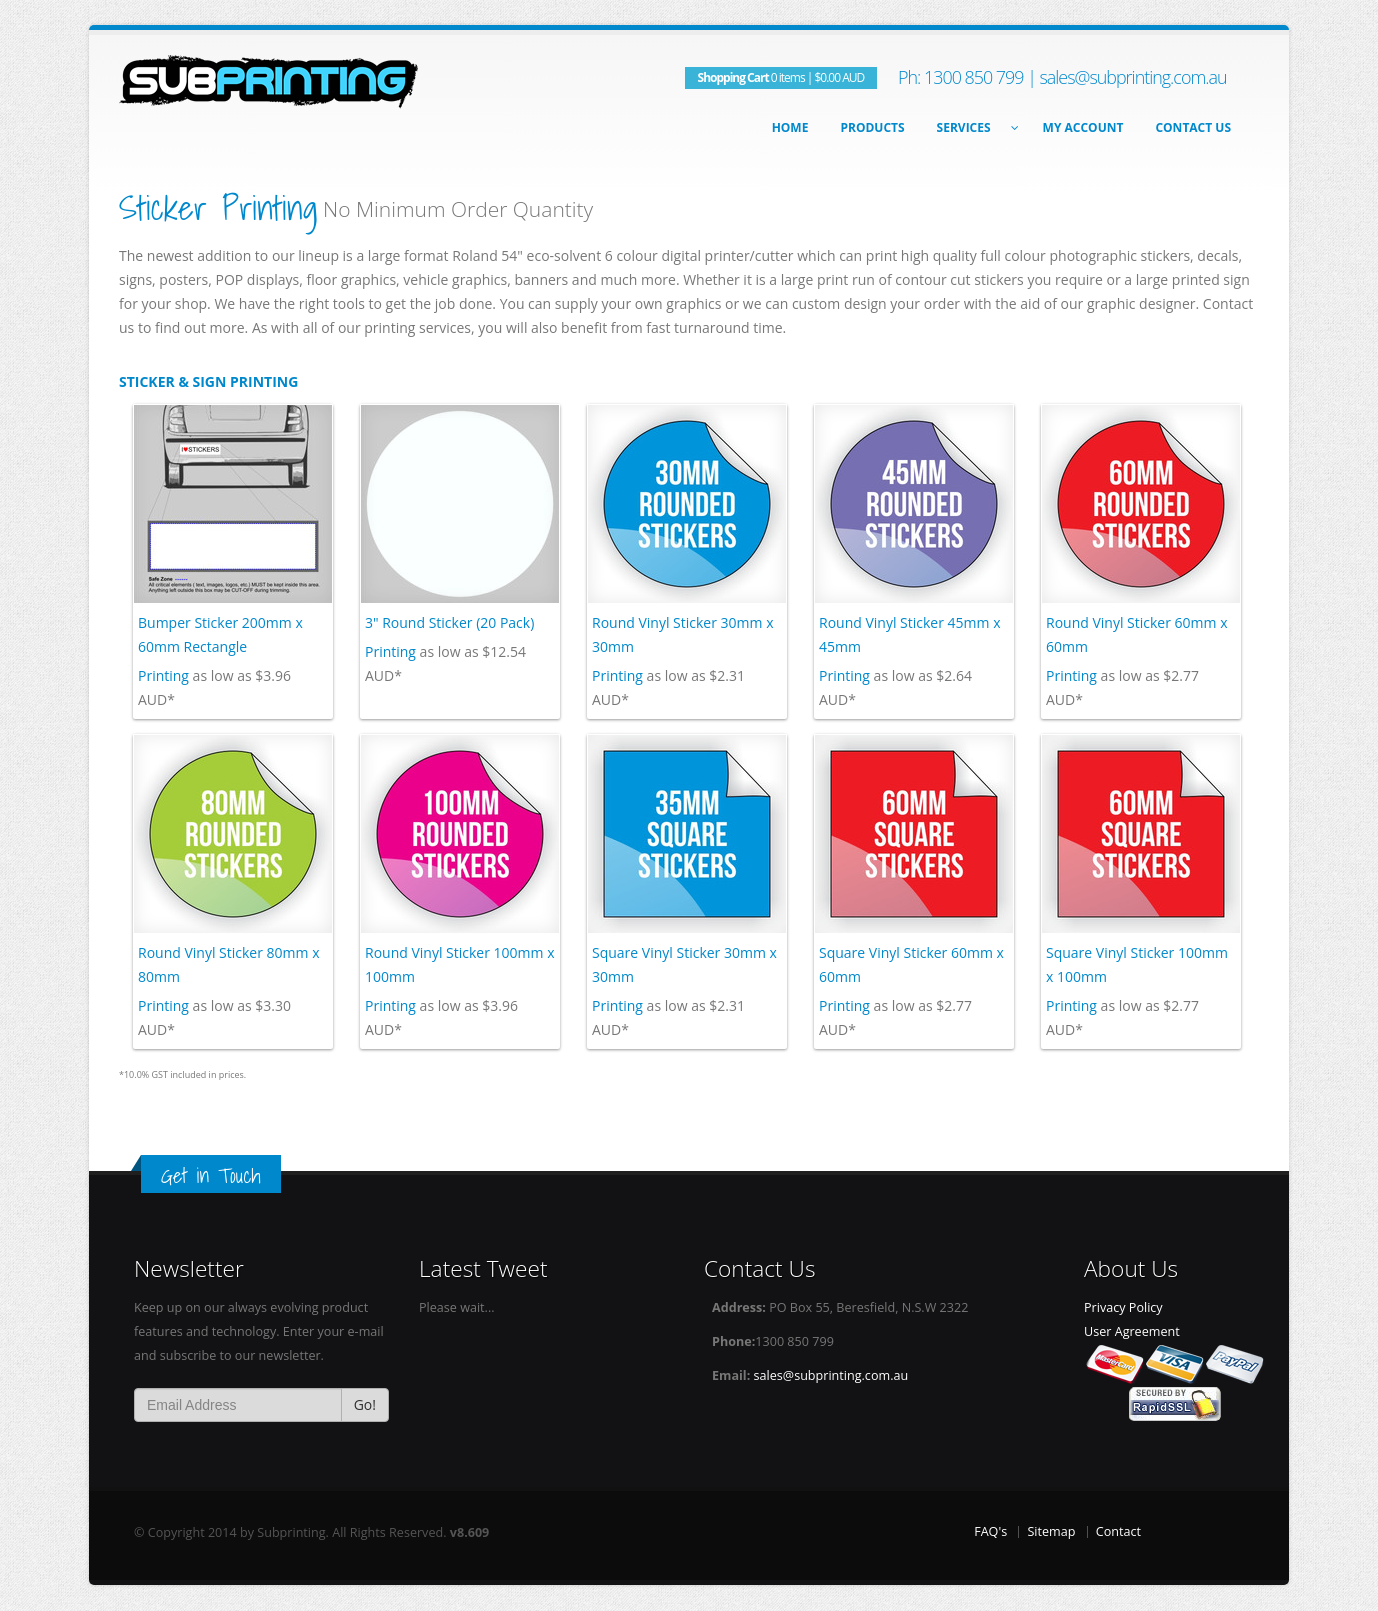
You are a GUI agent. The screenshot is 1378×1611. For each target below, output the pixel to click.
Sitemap (1051, 1531)
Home (790, 127)
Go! (365, 1404)
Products (872, 127)
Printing (163, 675)
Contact (1118, 1531)
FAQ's (990, 1531)
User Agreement (1132, 1331)
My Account (1083, 127)
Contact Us (1193, 127)
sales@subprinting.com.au (1132, 77)
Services (974, 127)
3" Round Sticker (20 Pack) (449, 622)
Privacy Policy (1123, 1307)
